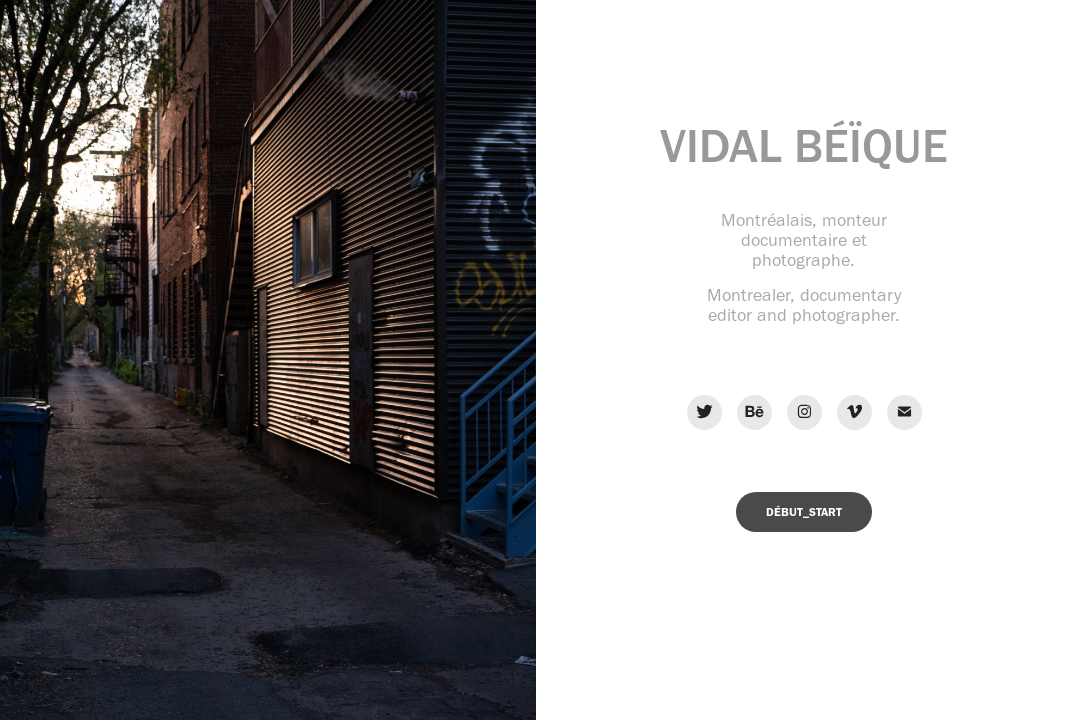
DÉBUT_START (804, 512)
